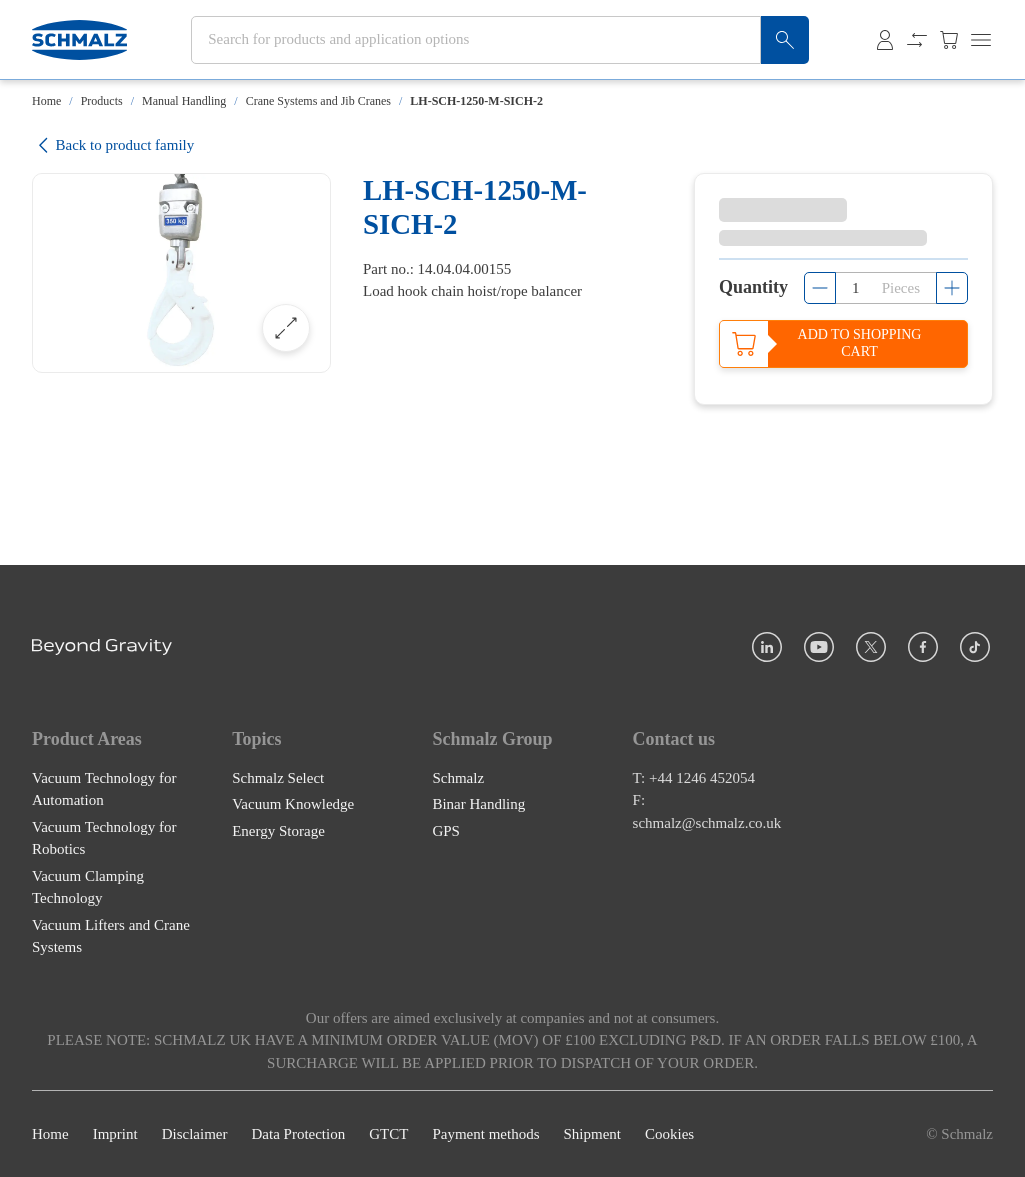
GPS (446, 830)
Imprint (115, 1134)
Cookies (669, 1134)
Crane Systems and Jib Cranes (318, 101)
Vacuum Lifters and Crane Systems (111, 935)
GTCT (388, 1134)
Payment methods (485, 1134)
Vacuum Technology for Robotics (104, 837)
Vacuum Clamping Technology (88, 886)
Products (102, 101)
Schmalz (458, 777)
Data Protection (298, 1134)
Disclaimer (195, 1134)
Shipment (592, 1134)
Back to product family (113, 145)
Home (46, 101)
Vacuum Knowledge (293, 804)
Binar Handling (478, 804)
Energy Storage (278, 830)
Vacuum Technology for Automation (104, 788)
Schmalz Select (278, 777)
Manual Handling (184, 101)
